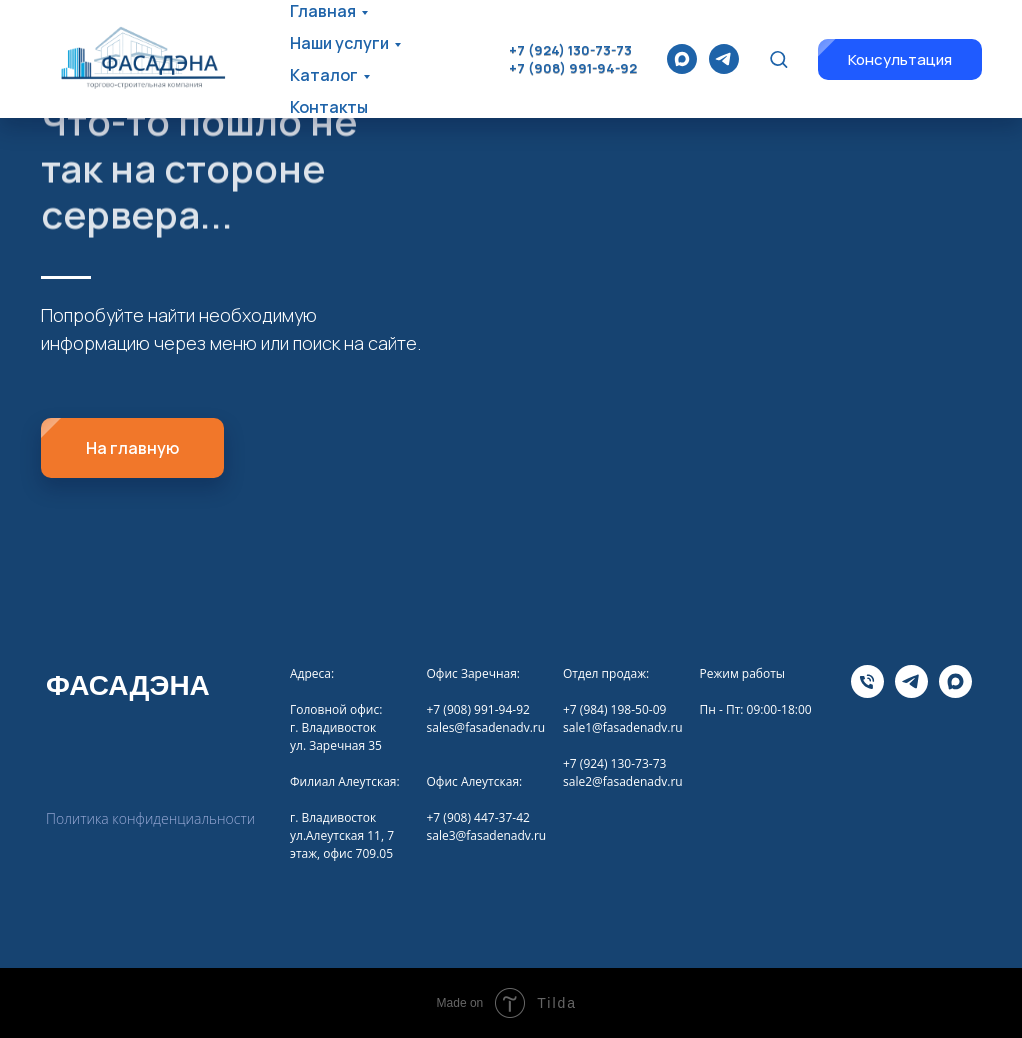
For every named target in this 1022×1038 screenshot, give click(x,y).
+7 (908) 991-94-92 (573, 68)
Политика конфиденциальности (150, 818)
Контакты (329, 107)
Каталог (324, 75)
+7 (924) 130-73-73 (570, 50)
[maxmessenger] (682, 59)
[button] (778, 58)
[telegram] (724, 59)
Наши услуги (339, 43)
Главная (323, 11)
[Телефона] (867, 692)
